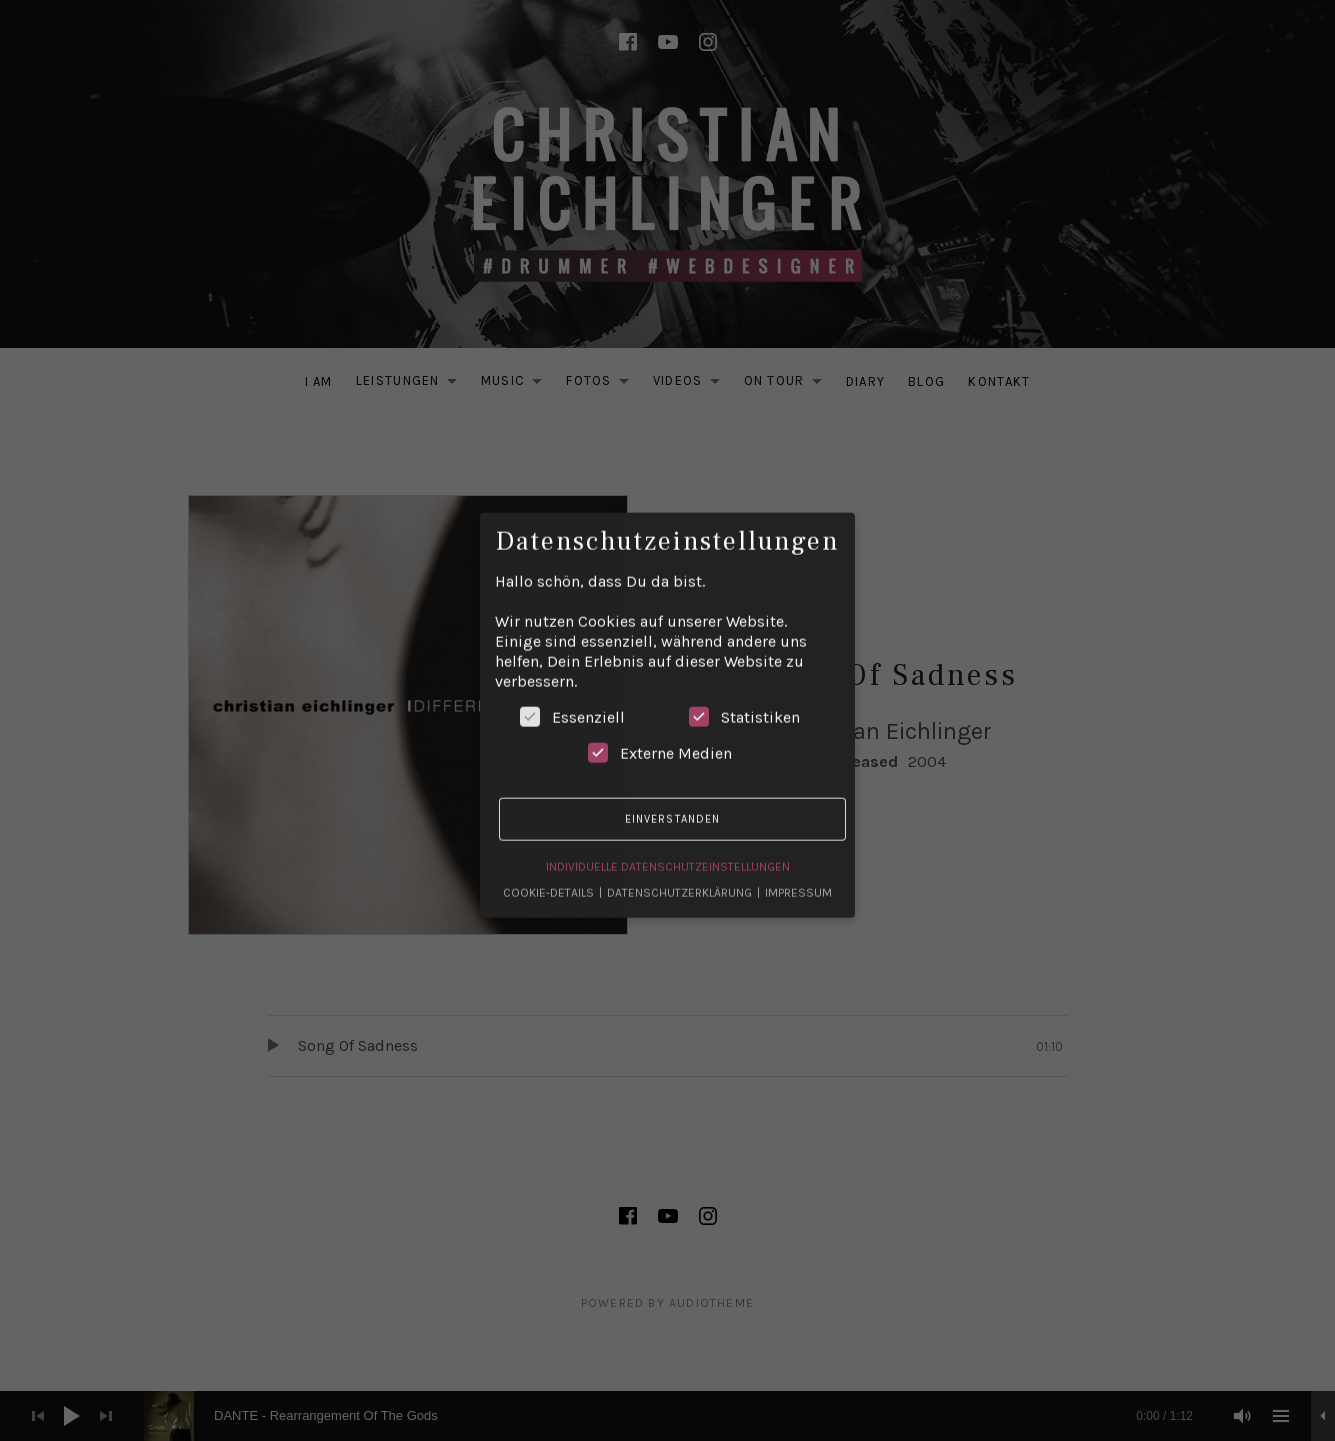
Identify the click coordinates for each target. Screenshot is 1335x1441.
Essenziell (572, 701)
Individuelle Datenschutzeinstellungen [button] (668, 851)
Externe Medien (660, 737)
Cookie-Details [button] (550, 877)
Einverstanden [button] (672, 802)
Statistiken (744, 701)
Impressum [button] (798, 877)
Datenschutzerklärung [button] (681, 877)
